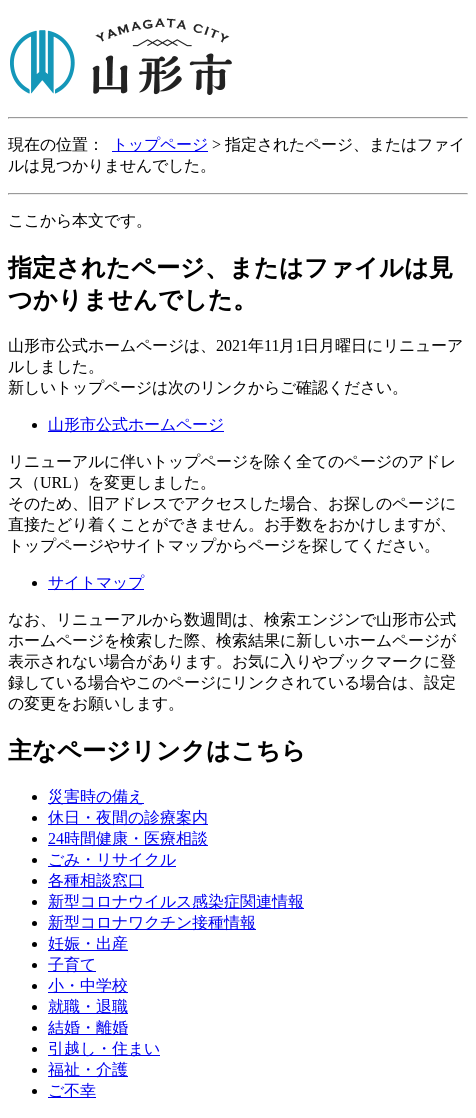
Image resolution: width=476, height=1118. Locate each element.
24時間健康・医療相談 (128, 838)
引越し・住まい (104, 1048)
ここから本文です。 (80, 220)
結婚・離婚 (88, 1027)
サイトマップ (96, 582)
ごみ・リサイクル (112, 859)
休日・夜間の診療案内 (128, 817)
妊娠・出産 (88, 943)
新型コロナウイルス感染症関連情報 (176, 901)
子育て (72, 964)
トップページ (160, 144)
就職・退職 (88, 1006)
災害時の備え (96, 796)
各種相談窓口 (96, 880)
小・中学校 (88, 985)
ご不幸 (72, 1090)
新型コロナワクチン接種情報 (152, 922)
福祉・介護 (88, 1069)
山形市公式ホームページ (136, 424)
